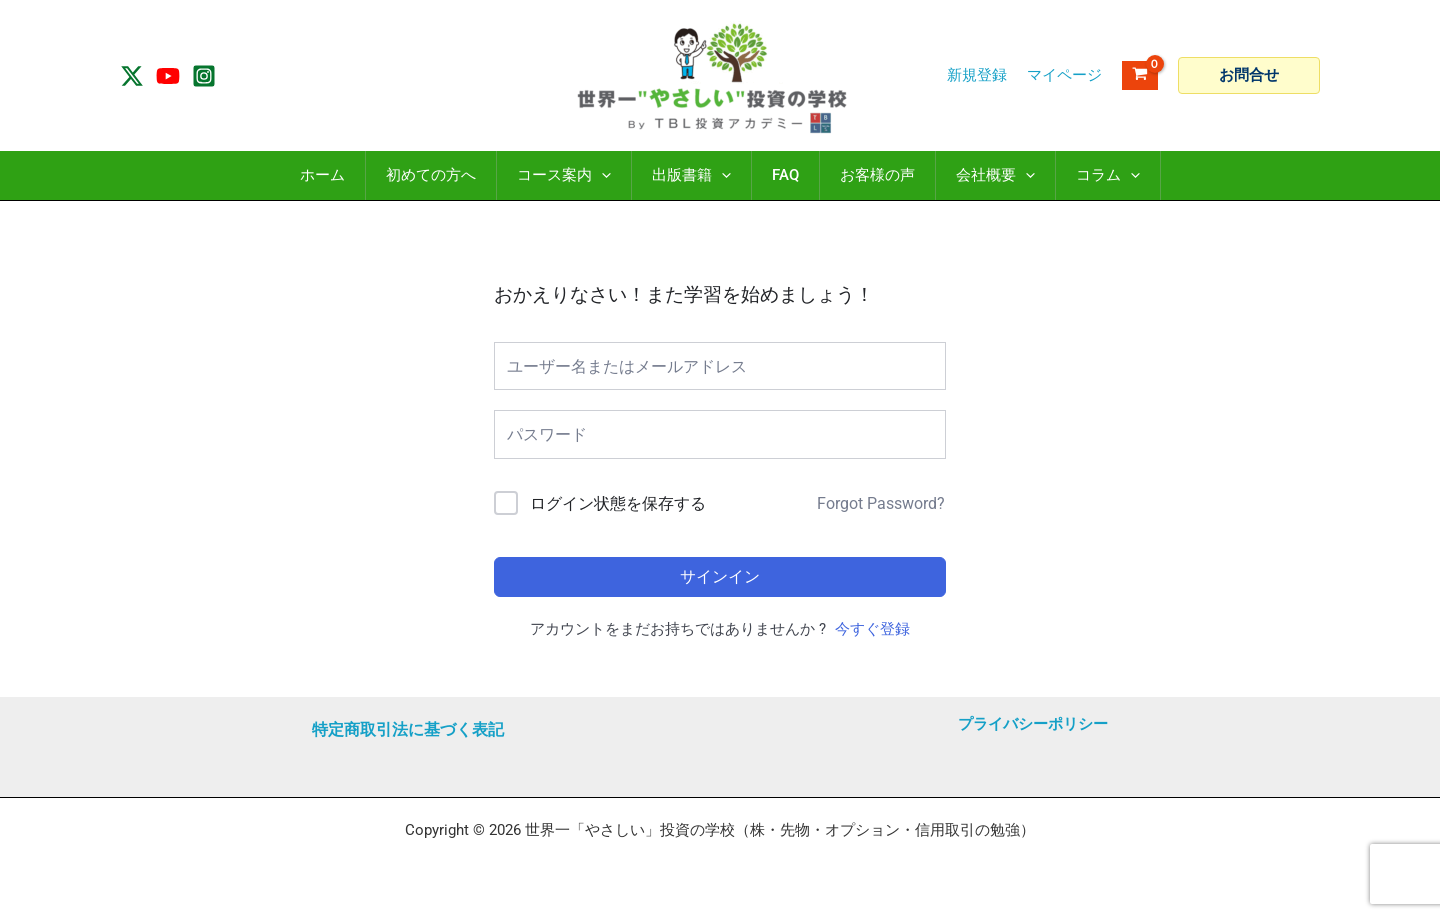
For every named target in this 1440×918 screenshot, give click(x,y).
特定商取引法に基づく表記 (408, 729)
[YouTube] (168, 76)
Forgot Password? (881, 503)
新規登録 (977, 75)
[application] (601, 175)
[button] (1249, 75)
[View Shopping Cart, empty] (1140, 75)
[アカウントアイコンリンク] (1064, 75)
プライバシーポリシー (1033, 724)
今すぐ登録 (872, 629)
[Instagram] (204, 76)
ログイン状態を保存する (618, 503)
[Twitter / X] (132, 76)
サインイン (720, 576)
